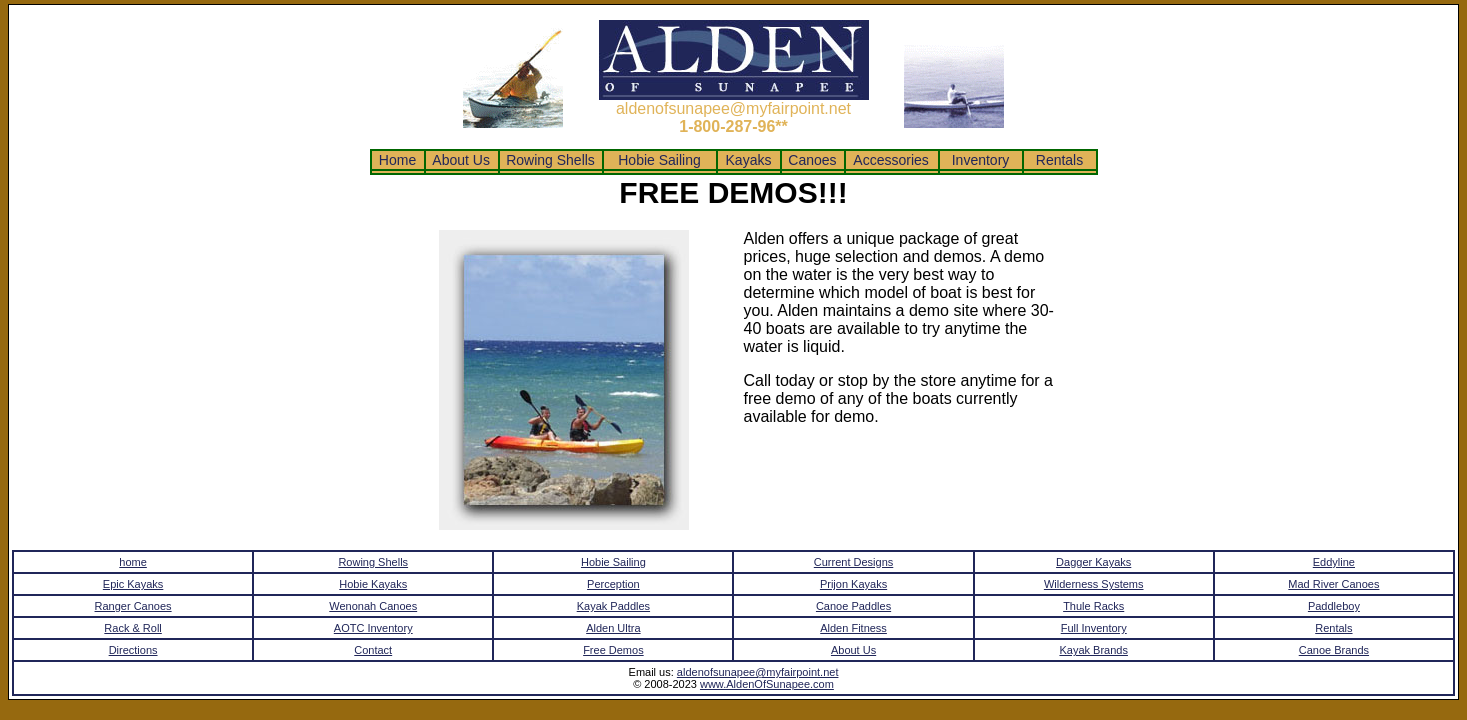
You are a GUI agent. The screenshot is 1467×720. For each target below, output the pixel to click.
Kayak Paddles (613, 606)
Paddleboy (1334, 606)
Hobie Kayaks (373, 584)
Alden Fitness (853, 628)
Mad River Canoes (1333, 584)
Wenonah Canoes (373, 606)
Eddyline (1334, 562)
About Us (461, 160)
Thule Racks (1093, 606)
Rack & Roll (132, 628)
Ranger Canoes (133, 606)
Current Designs (853, 562)
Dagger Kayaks (1093, 562)
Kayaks (749, 160)
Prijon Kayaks (853, 584)
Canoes (812, 160)
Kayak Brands (1093, 650)
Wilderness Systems (1094, 584)
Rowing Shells (550, 160)
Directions (133, 650)
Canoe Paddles (853, 606)
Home (397, 160)
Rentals (1059, 160)
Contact (373, 650)
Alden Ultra (613, 628)
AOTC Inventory (373, 628)
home (133, 562)
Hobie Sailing (659, 160)
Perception (613, 584)
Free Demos (613, 650)
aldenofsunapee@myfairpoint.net (758, 672)
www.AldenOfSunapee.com (767, 684)
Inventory (980, 160)
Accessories (891, 160)
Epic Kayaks (133, 584)
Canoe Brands (1334, 650)
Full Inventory (1094, 628)
